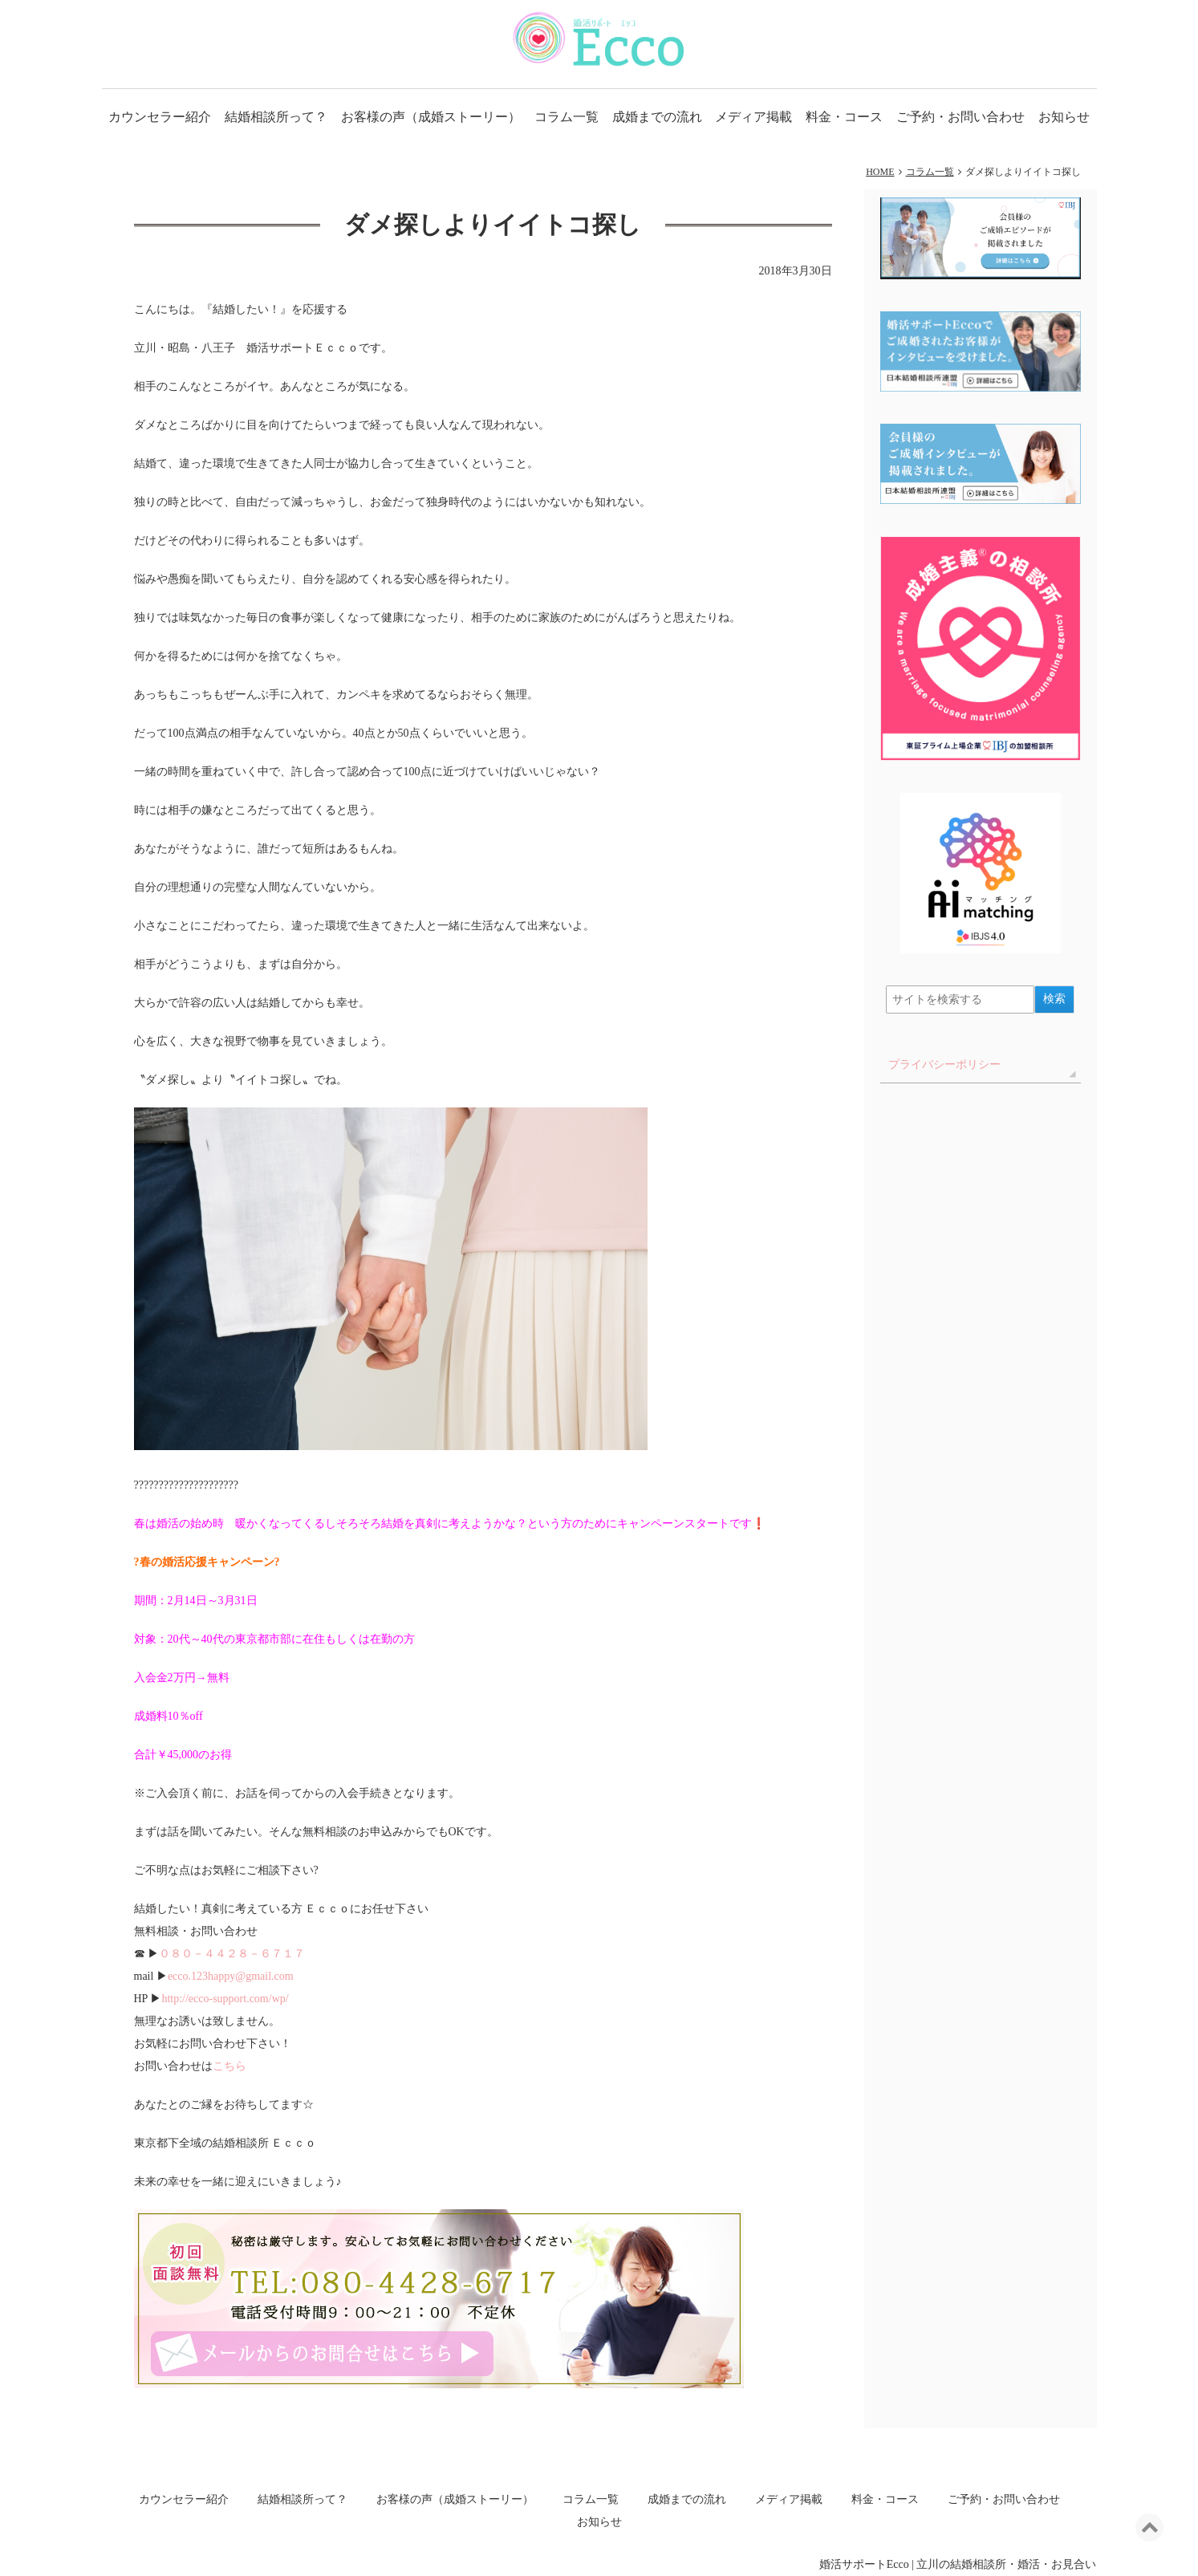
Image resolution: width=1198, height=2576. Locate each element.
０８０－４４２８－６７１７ (232, 1954)
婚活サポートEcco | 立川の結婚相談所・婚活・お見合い (958, 2564)
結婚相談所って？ (276, 117)
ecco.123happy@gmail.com (231, 1976)
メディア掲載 (753, 117)
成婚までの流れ (657, 117)
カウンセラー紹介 (159, 117)
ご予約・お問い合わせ (960, 117)
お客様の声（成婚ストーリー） (431, 117)
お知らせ (1064, 117)
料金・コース (844, 117)
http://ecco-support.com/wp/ (224, 1999)
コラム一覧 (566, 117)
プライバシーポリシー (944, 1064)
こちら (229, 2066)
